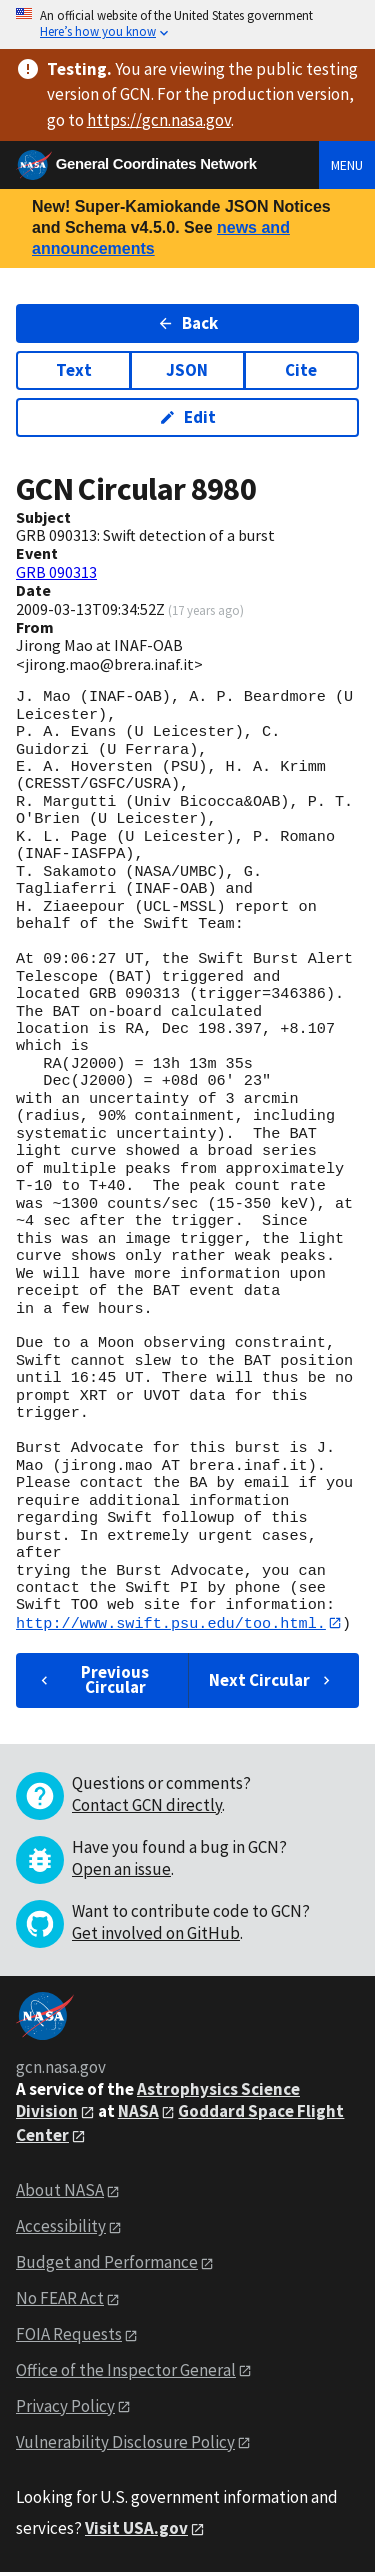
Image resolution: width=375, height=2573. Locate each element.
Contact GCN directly (147, 1805)
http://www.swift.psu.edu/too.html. (171, 1623)
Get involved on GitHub (156, 1933)
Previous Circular (92, 1680)
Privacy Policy (65, 2406)
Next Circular (272, 1680)
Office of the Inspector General (126, 2370)
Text (74, 370)
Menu (347, 165)
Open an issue (121, 1869)
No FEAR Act (60, 2298)
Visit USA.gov (136, 2528)
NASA (138, 2111)
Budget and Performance (107, 2263)
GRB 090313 (56, 572)
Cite (301, 370)
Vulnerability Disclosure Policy (125, 2442)
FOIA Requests (69, 2334)
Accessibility (61, 2227)
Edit (187, 417)
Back (187, 323)
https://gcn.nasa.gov (159, 120)
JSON (187, 370)
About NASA (60, 2191)
